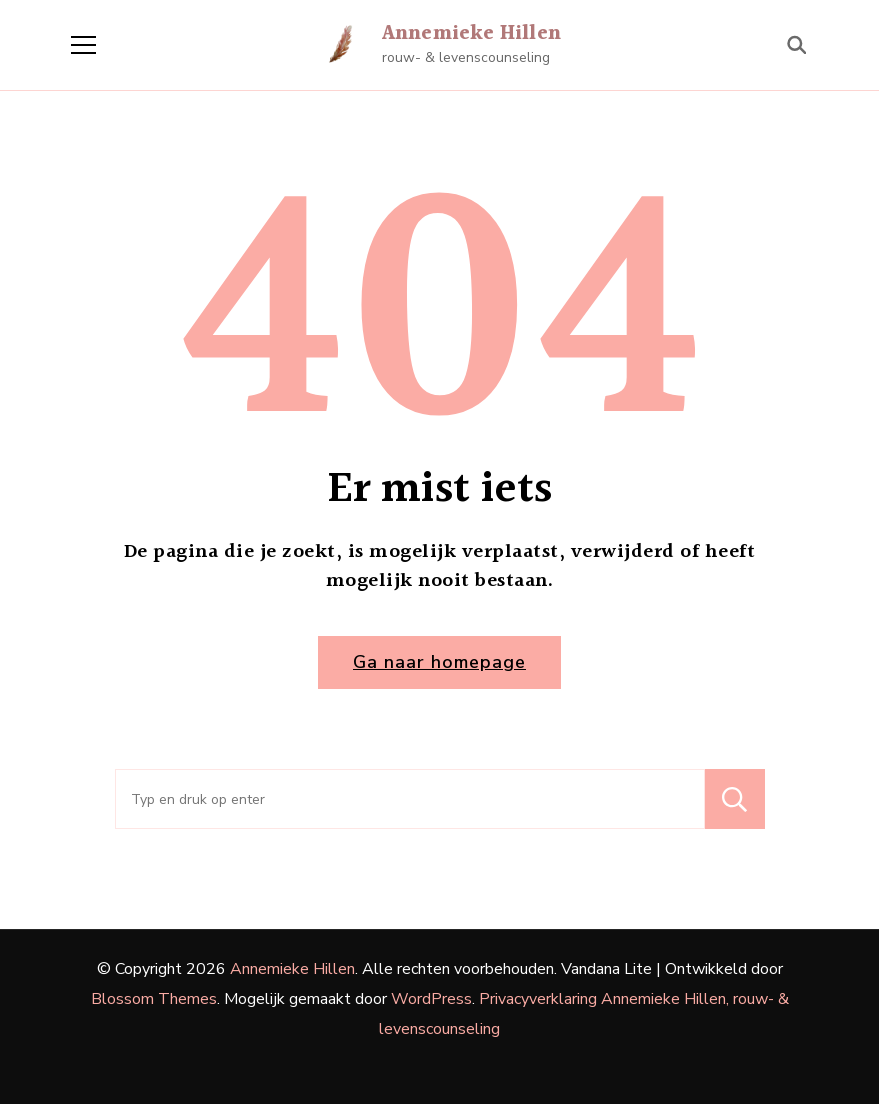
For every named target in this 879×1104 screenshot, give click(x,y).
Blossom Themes (154, 999)
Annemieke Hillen (471, 34)
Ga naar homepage (439, 662)
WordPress (431, 999)
